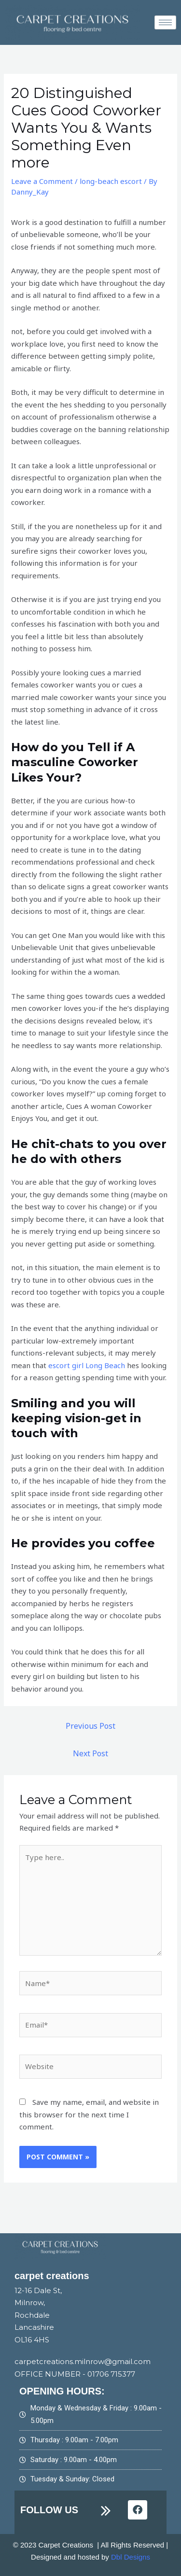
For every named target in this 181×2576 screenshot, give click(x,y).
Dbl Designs (130, 2557)
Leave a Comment (42, 181)
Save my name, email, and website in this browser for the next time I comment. (89, 2114)
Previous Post (90, 1726)
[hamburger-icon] (165, 22)
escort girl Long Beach (86, 1365)
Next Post (90, 1753)
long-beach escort (111, 181)
